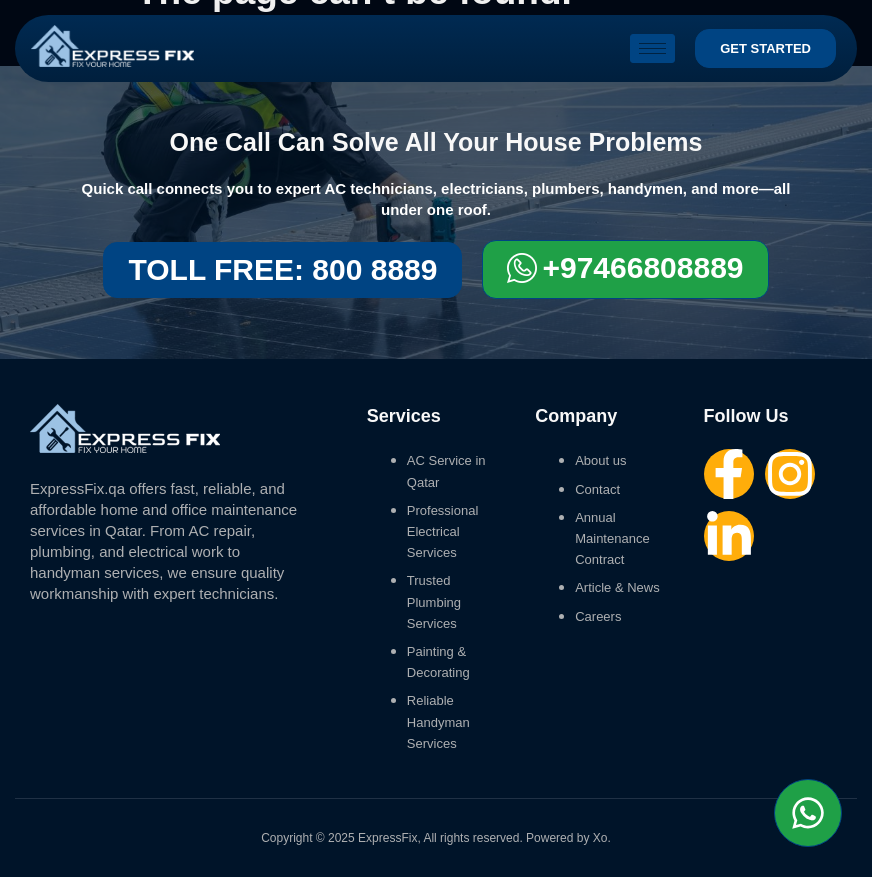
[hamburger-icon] (652, 48)
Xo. (602, 838)
